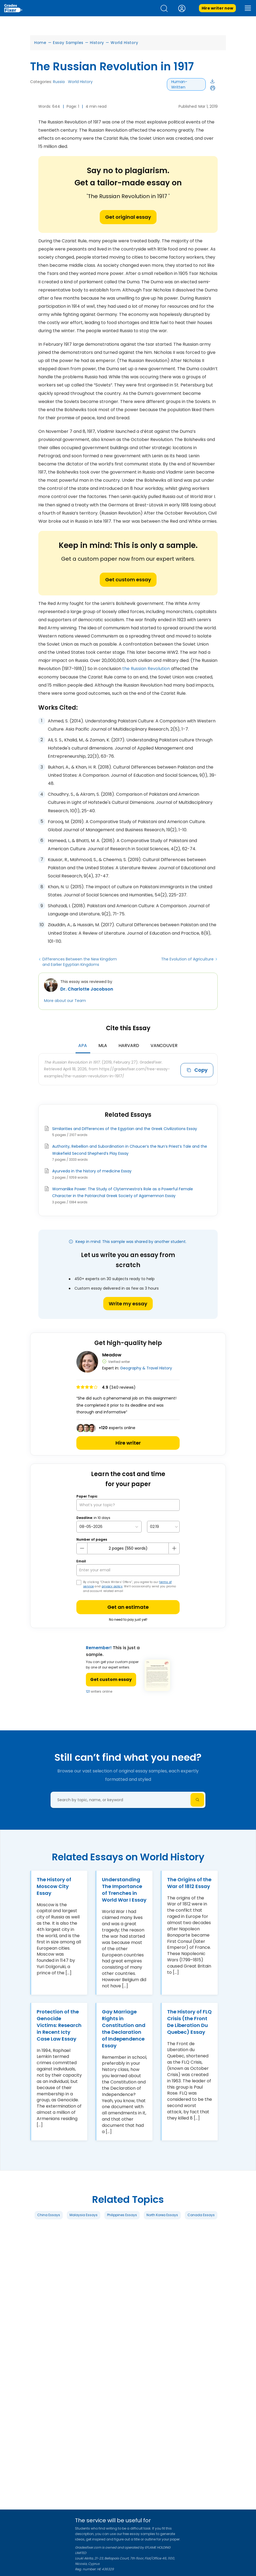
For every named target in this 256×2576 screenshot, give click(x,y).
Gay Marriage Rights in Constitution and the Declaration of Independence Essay (123, 2028)
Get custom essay (128, 579)
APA (82, 1045)
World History (124, 42)
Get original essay (128, 217)
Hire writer (128, 1442)
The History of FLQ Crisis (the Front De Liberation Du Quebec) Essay (189, 2021)
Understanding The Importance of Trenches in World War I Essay (124, 1889)
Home (40, 42)
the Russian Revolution (146, 668)
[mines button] (82, 1548)
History (97, 42)
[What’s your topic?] (128, 1505)
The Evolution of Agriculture (187, 959)
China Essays (48, 2215)
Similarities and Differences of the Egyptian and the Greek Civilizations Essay (124, 1128)
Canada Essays (201, 2215)
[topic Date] (109, 1527)
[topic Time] (163, 1527)
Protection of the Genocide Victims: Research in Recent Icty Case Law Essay (59, 2025)
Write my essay (128, 1303)
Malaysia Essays (84, 2215)
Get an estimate (128, 1607)
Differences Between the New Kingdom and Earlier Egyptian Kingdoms (79, 961)
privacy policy (112, 1586)
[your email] (128, 1570)
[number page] (128, 1548)
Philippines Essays (122, 2215)
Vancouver (164, 1045)
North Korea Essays (162, 2215)
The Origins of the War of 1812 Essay (189, 1883)
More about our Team (65, 1000)
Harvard (128, 1045)
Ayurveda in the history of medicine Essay (92, 1171)
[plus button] (173, 1548)
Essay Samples (68, 42)
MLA (102, 1045)
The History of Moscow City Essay (54, 1886)
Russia (59, 81)
